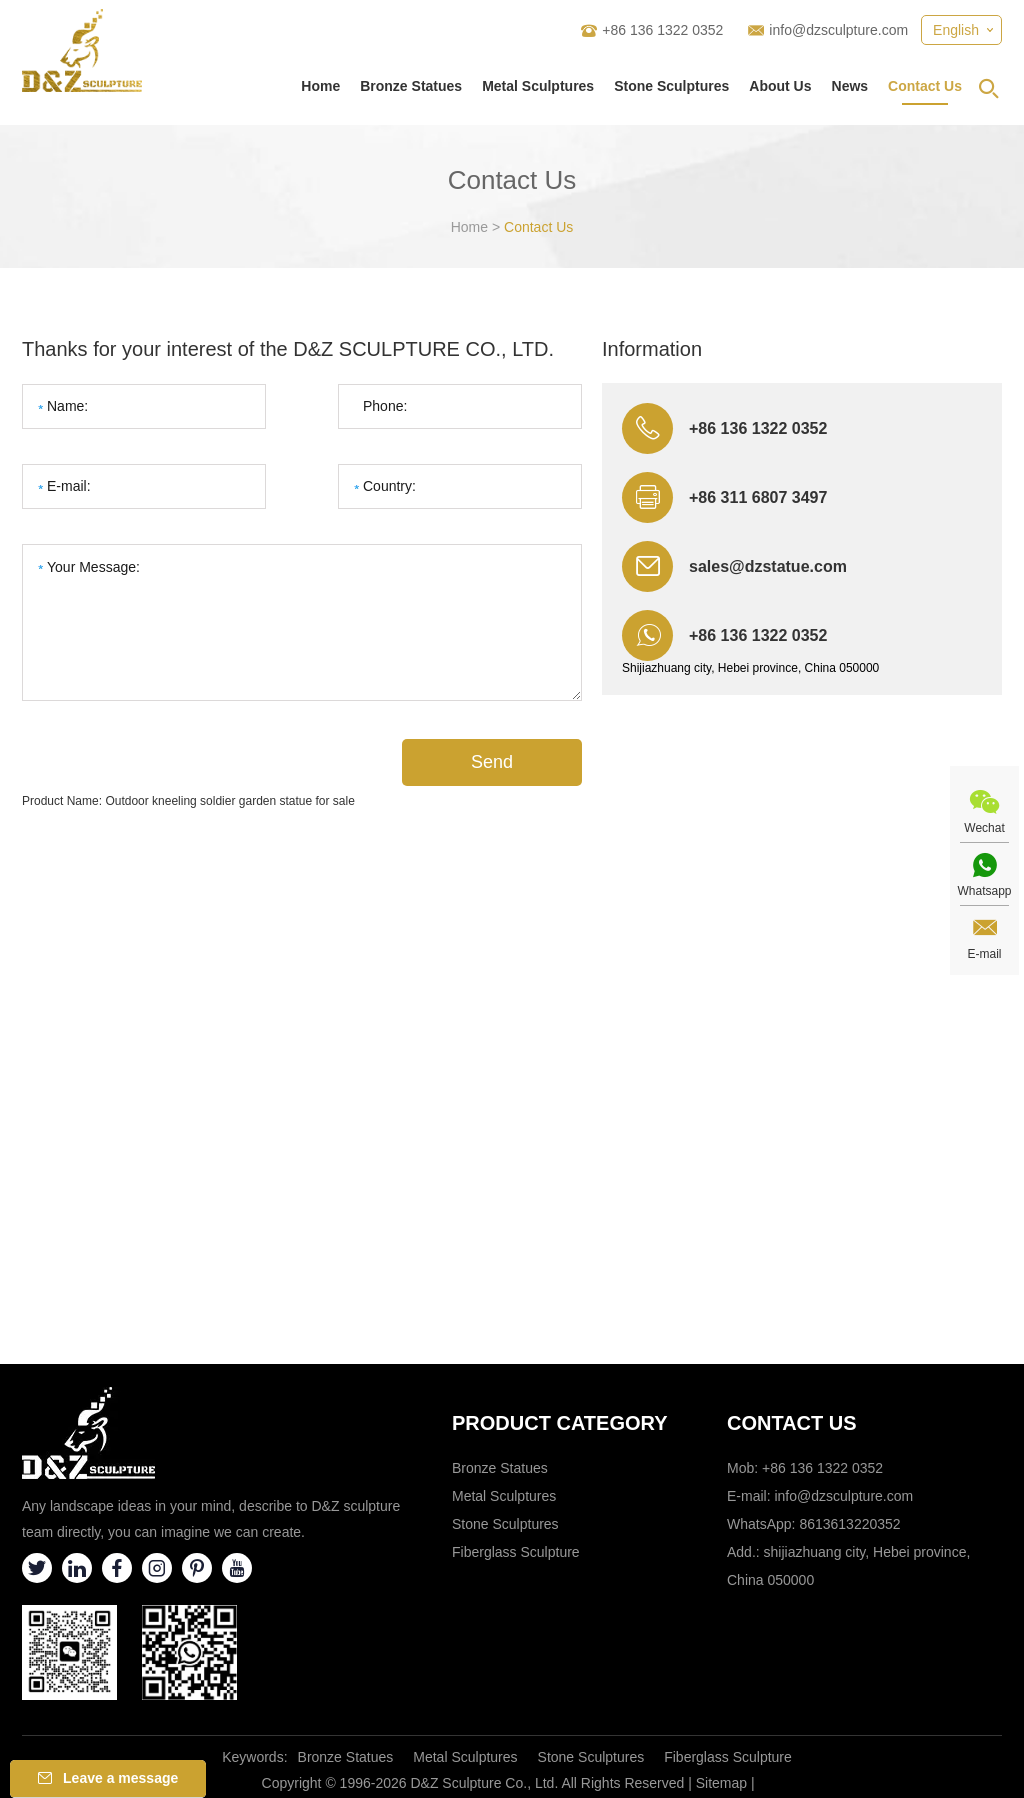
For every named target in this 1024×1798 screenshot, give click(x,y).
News (850, 86)
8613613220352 (849, 1524)
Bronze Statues (411, 86)
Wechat (984, 828)
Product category (560, 1423)
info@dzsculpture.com (838, 30)
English (956, 30)
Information (652, 349)
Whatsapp (984, 891)
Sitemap (721, 1783)
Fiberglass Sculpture (516, 1552)
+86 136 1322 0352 (758, 635)
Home (320, 86)
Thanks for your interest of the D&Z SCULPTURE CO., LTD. (288, 349)
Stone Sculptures (671, 86)
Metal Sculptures (538, 86)
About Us (780, 86)
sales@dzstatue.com (768, 566)
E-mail (984, 954)
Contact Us (925, 86)
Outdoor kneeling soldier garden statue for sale (230, 801)
